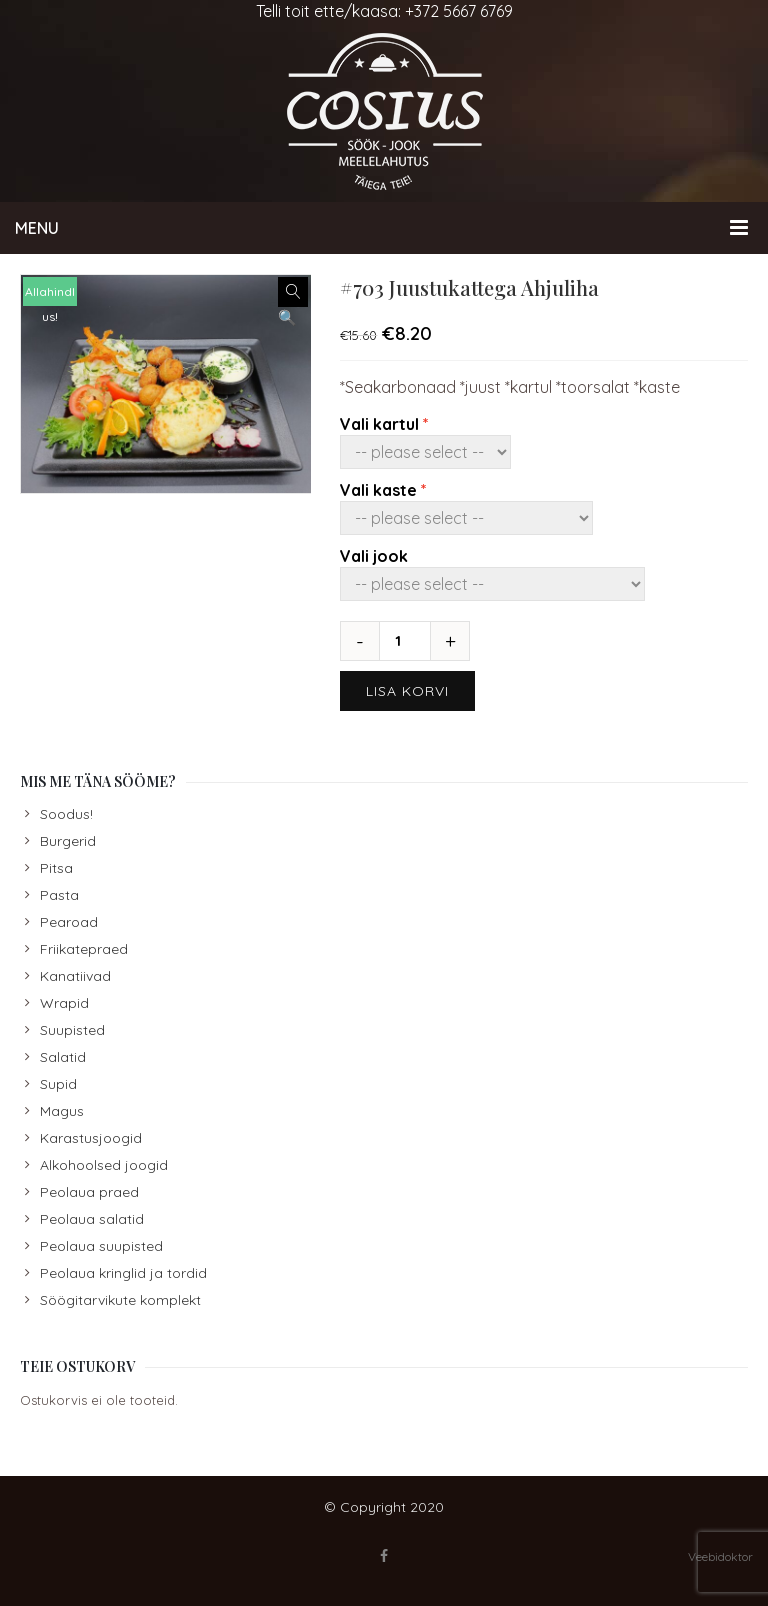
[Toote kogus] (405, 641)
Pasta (59, 895)
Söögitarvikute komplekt (120, 1300)
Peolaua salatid (92, 1219)
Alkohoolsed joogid (104, 1165)
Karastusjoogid (91, 1138)
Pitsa (56, 868)
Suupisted (72, 1030)
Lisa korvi (407, 691)
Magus (62, 1111)
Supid (58, 1084)
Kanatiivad (75, 976)
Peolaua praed (89, 1192)
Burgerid (68, 841)
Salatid (63, 1057)
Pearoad (69, 922)
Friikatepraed (84, 949)
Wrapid (64, 1003)
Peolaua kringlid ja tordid (123, 1273)
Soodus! (66, 814)
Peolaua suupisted (101, 1246)
